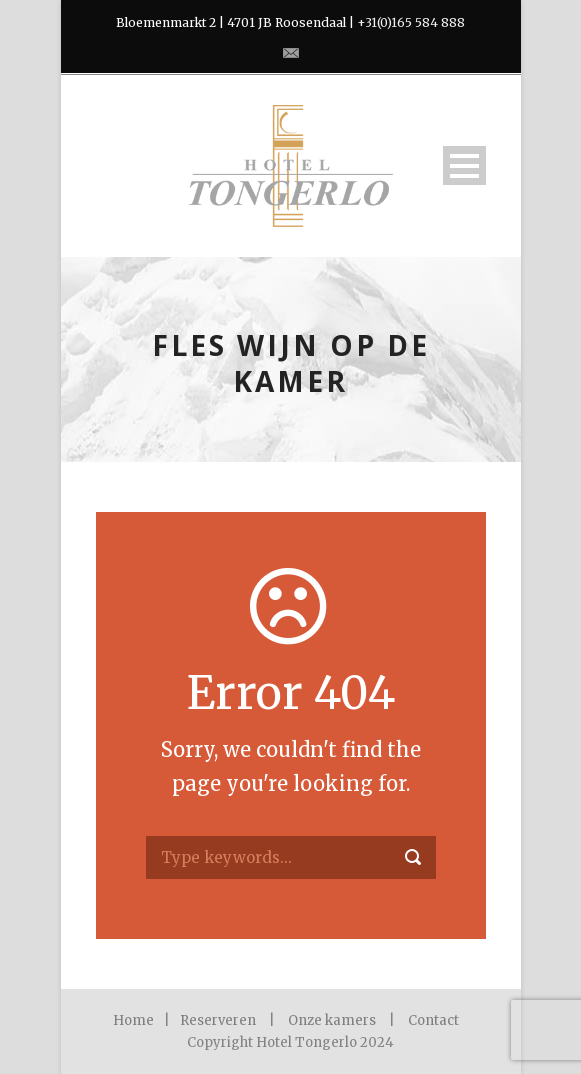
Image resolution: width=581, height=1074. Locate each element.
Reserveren (218, 1020)
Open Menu (464, 165)
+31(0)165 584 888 (411, 22)
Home (133, 1020)
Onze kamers (332, 1020)
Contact (433, 1020)
